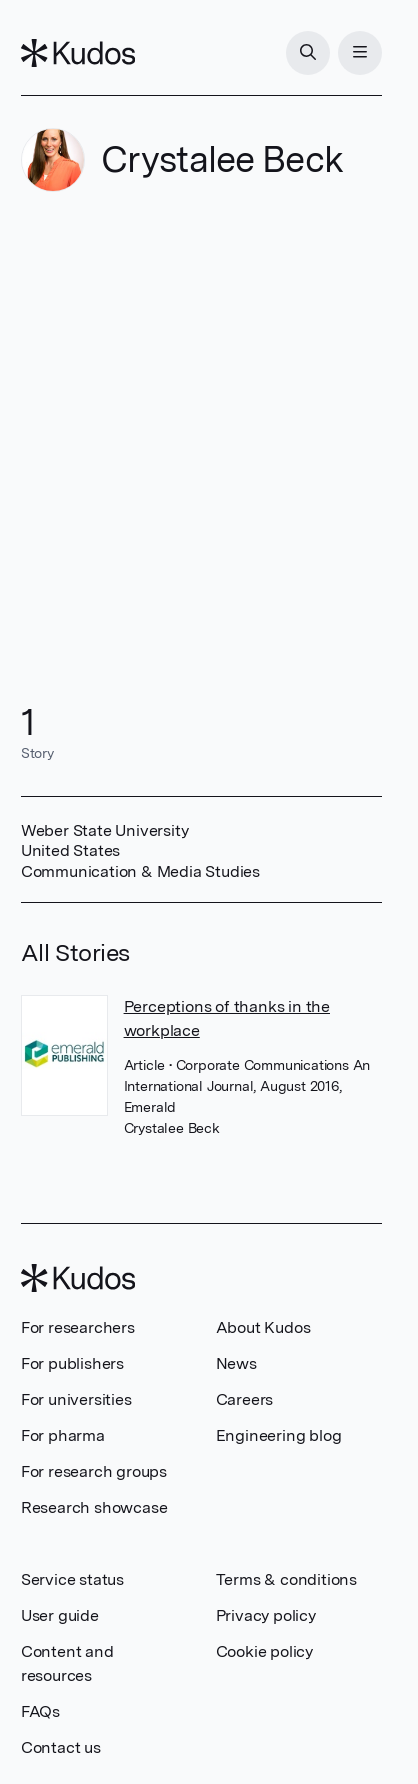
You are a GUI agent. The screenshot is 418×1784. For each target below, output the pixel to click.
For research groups (94, 1471)
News (236, 1363)
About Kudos (263, 1327)
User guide (60, 1615)
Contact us (61, 1747)
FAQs (40, 1711)
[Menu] (360, 53)
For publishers (72, 1363)
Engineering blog (279, 1435)
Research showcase (94, 1507)
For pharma (63, 1435)
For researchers (78, 1327)
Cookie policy (264, 1651)
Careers (245, 1399)
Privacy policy (266, 1615)
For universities (76, 1399)
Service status (72, 1579)
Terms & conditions (286, 1579)
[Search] (308, 53)
